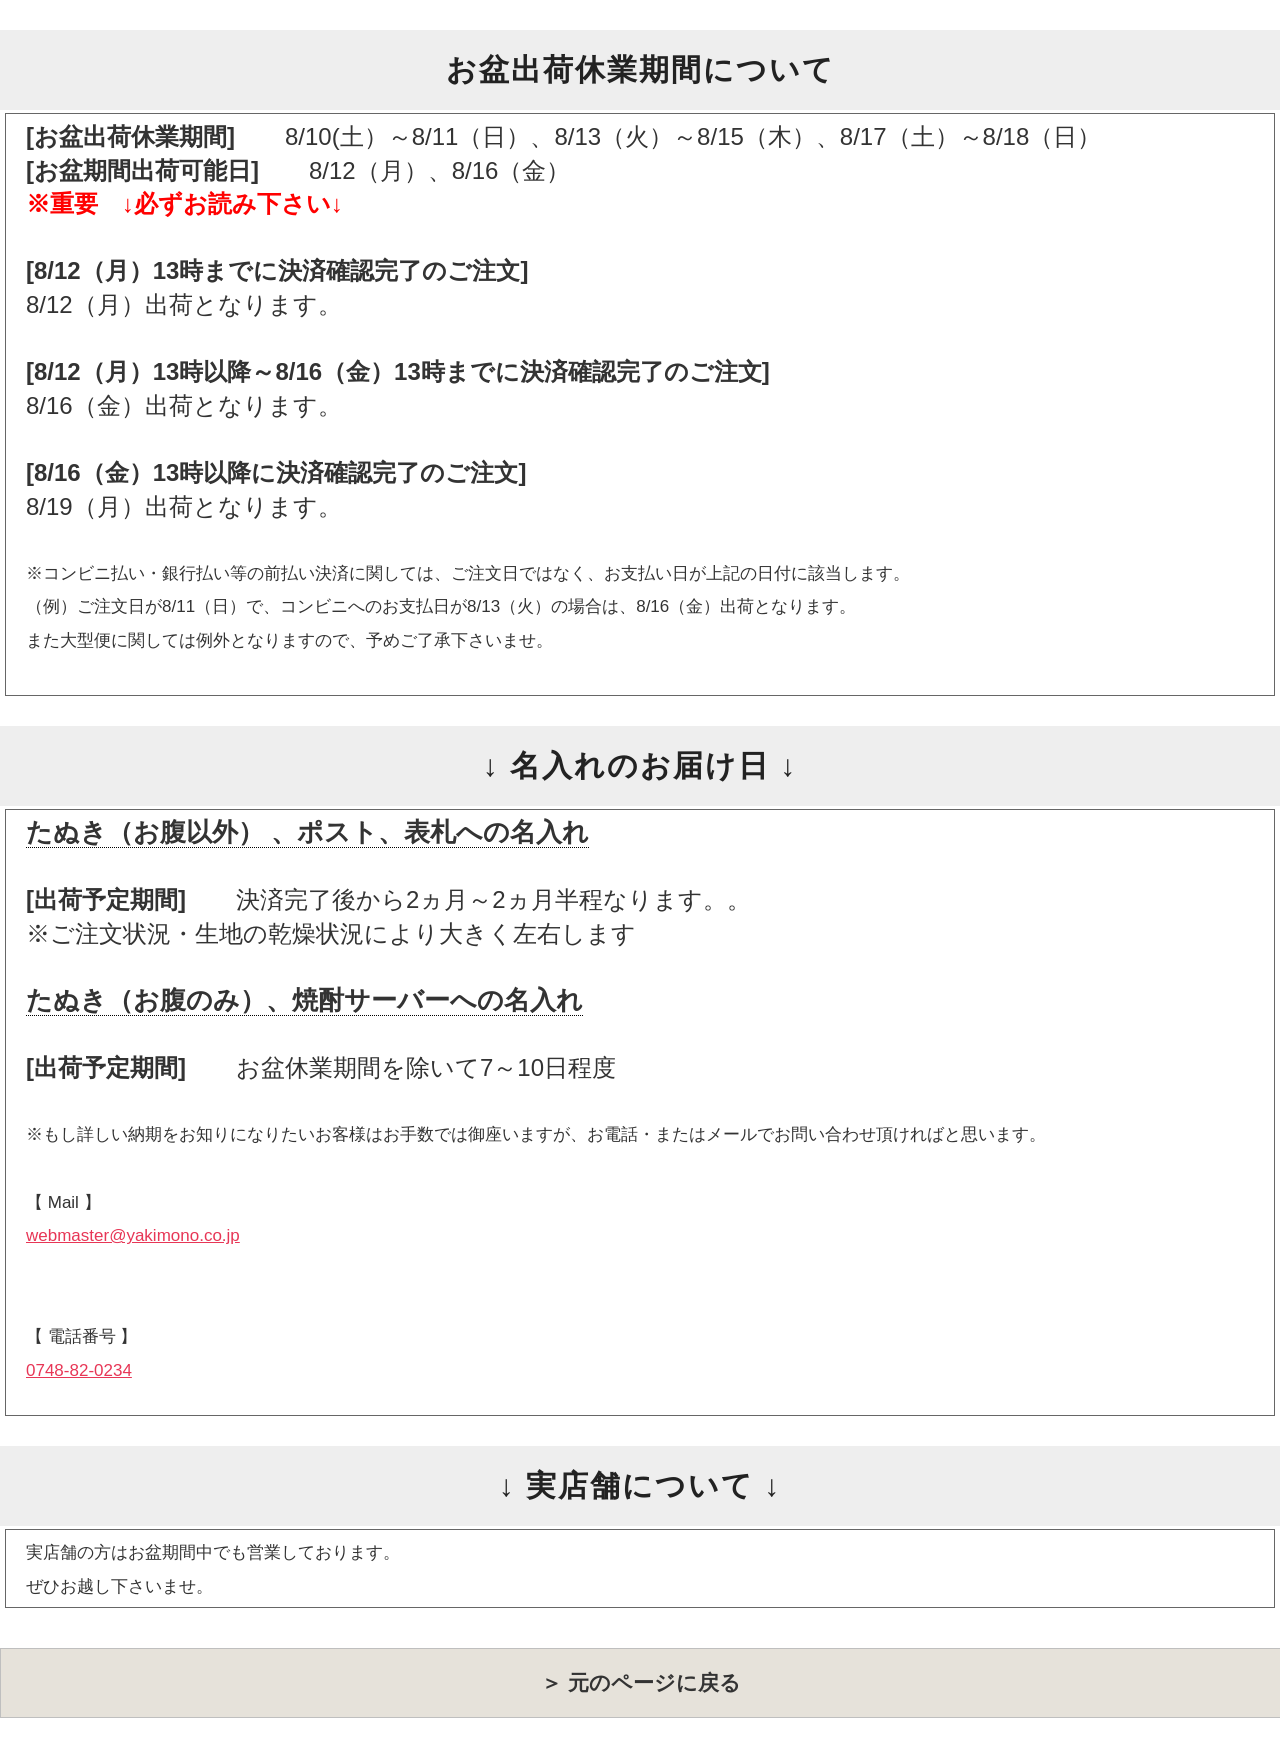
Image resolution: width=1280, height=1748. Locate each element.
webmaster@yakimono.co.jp (133, 1235)
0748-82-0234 (79, 1370)
